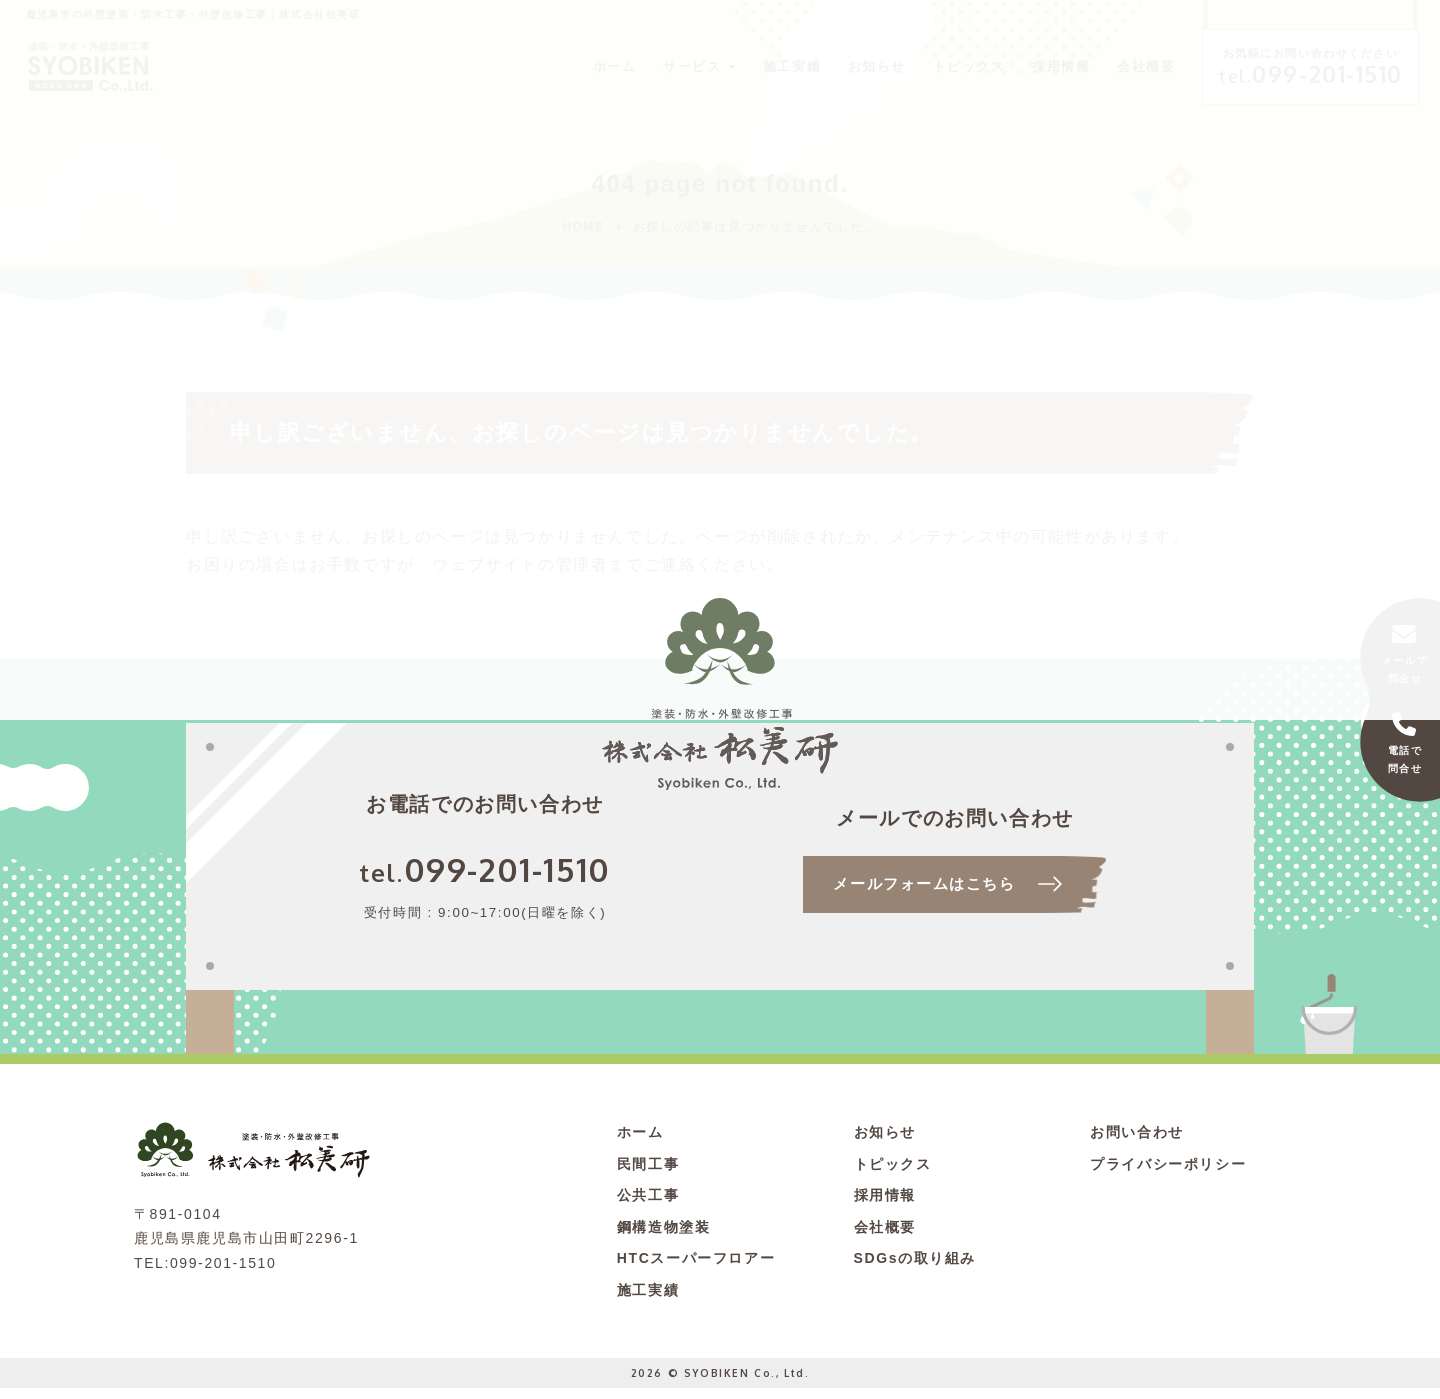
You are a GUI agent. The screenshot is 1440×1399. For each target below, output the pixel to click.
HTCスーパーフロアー (696, 1269)
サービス (633, 65)
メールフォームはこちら (923, 894)
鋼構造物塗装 (664, 1238)
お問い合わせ (1137, 1143)
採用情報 (1026, 65)
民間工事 (648, 1175)
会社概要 (1116, 65)
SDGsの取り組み (915, 1269)
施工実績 (739, 65)
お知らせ (829, 65)
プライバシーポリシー (1168, 1175)
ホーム (551, 65)
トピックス (928, 65)
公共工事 (648, 1206)
